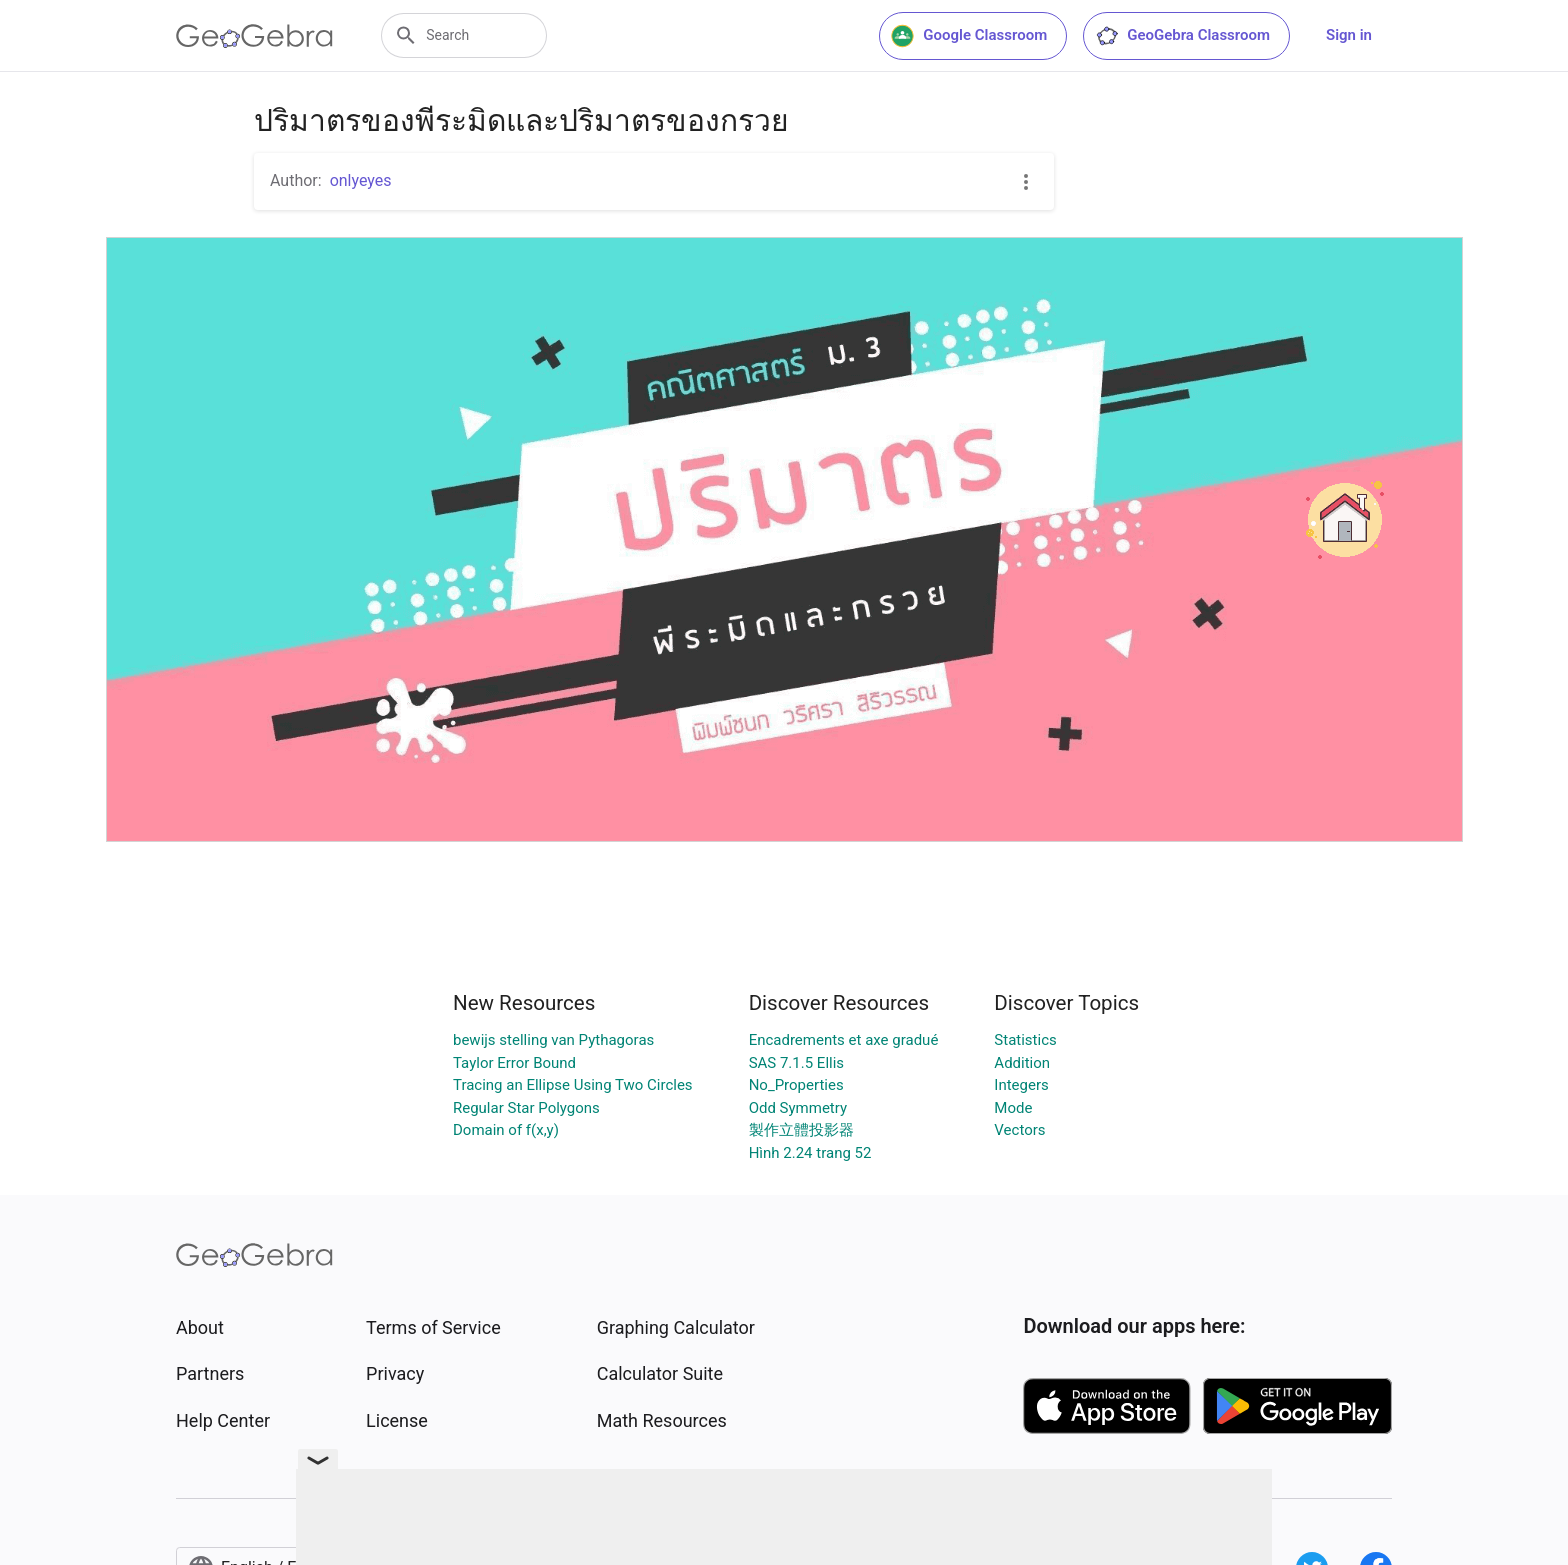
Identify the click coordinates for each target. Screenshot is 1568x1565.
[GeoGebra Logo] (254, 36)
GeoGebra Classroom (1182, 36)
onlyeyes (361, 180)
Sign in (1349, 35)
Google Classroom (969, 36)
